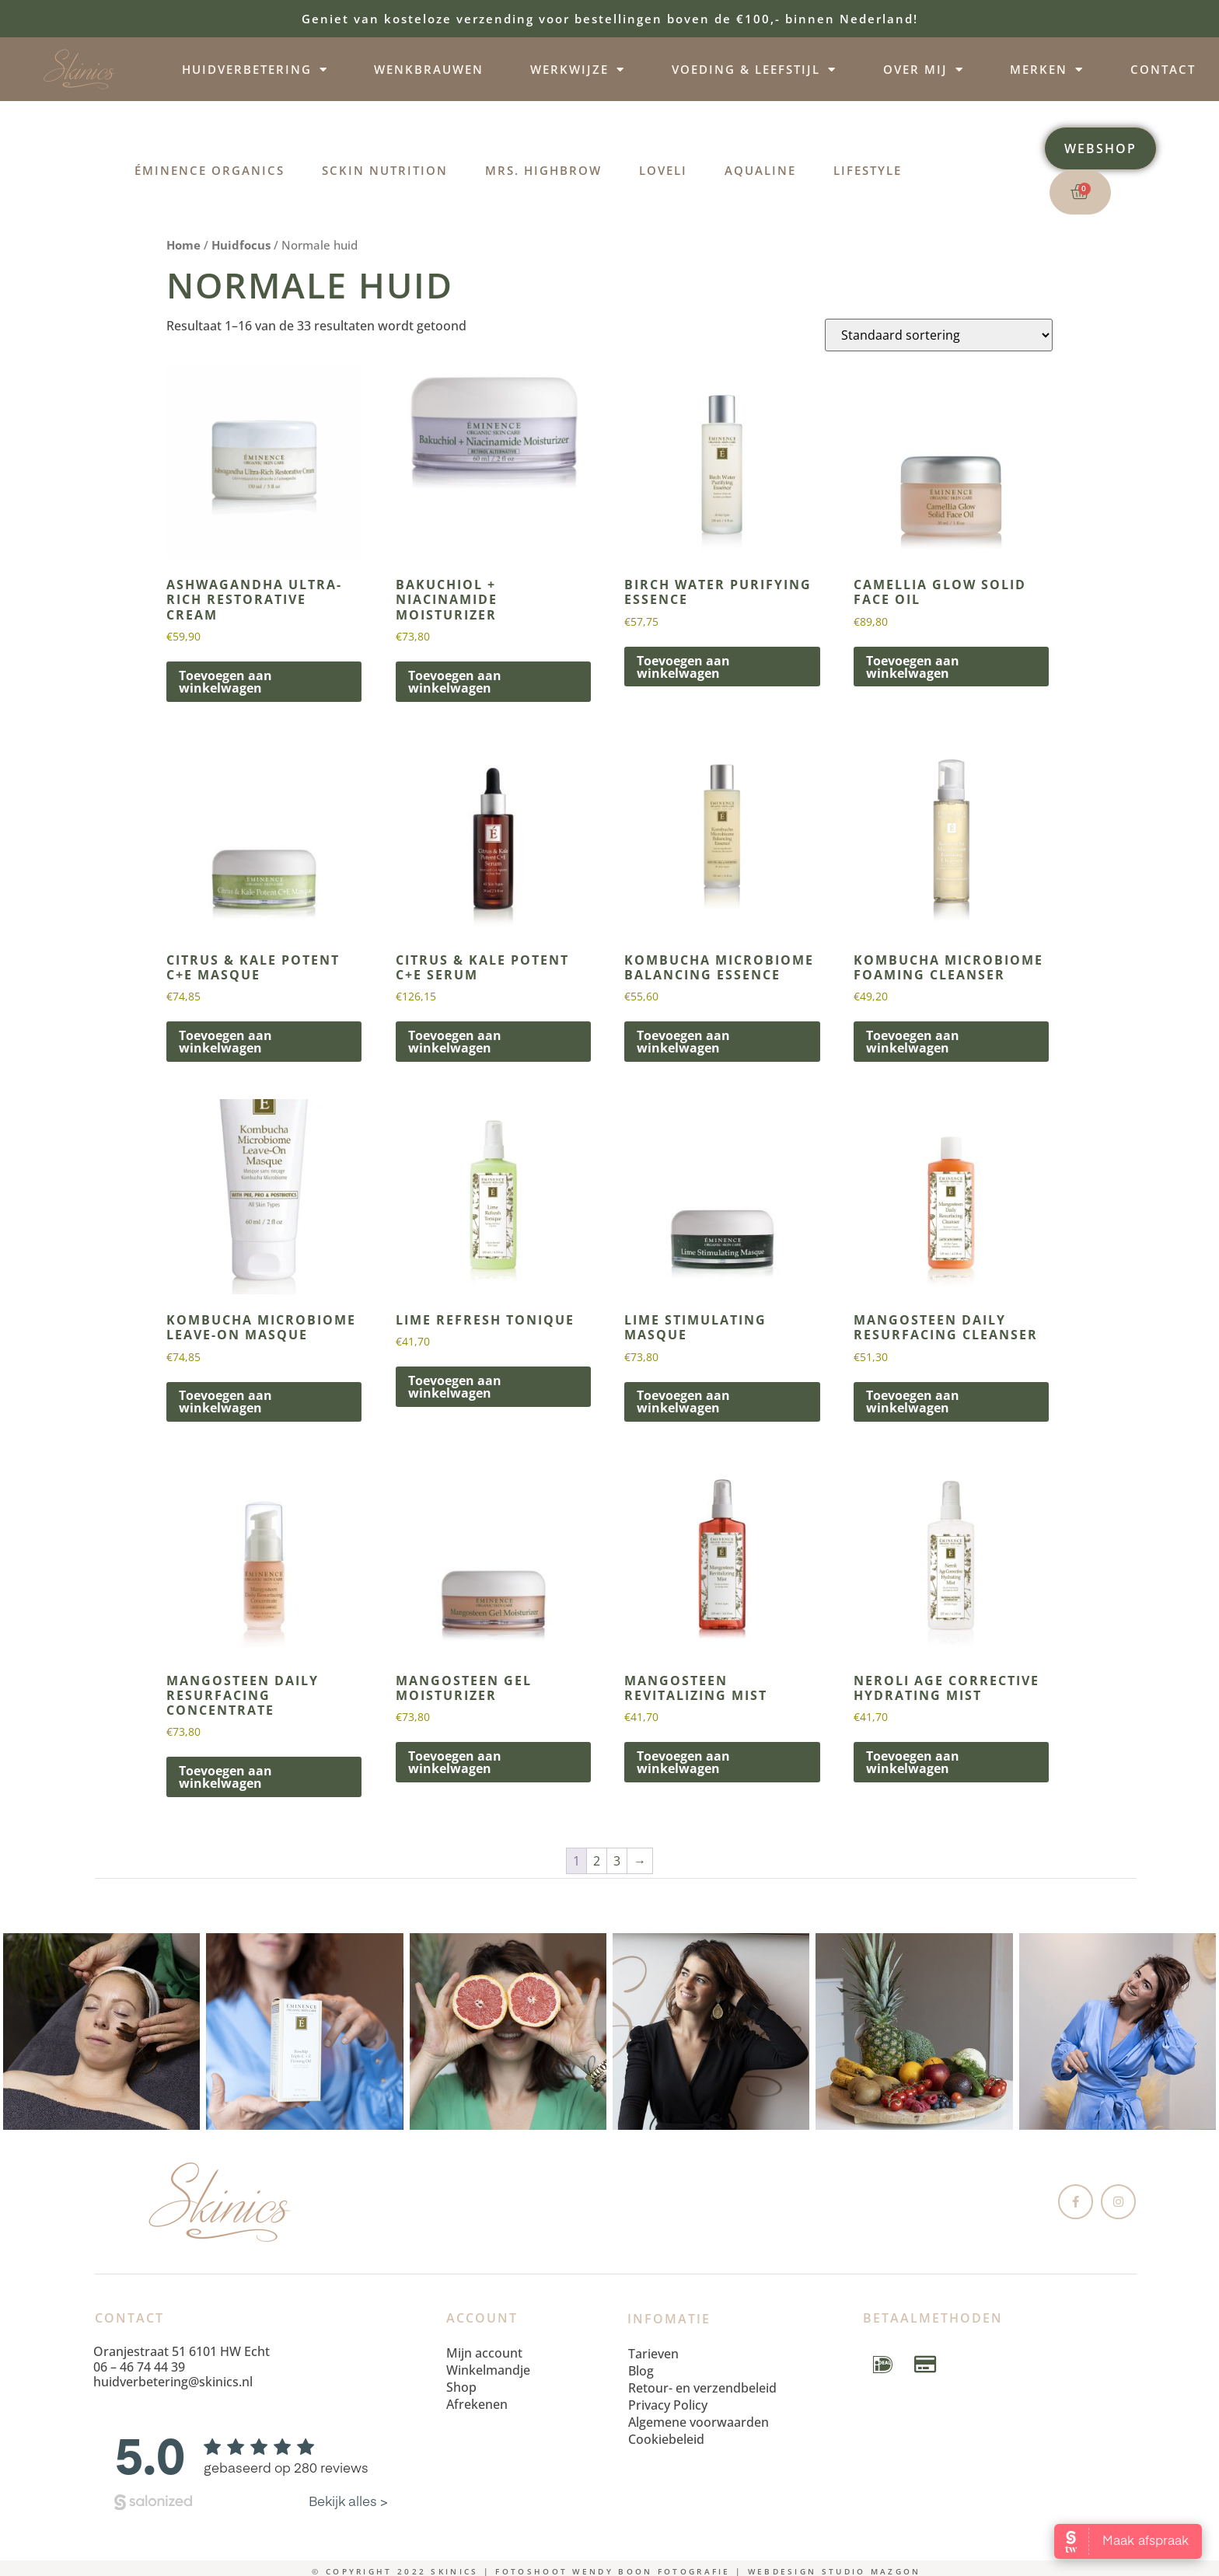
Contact (1163, 69)
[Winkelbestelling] (939, 335)
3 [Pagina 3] (616, 1860)
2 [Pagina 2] (596, 1860)
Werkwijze (577, 69)
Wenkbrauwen (429, 69)
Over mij (923, 69)
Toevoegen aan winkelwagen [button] (225, 681)
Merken (1047, 69)
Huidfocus (241, 245)
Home (183, 245)
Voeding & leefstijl (754, 69)
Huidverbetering (255, 69)
